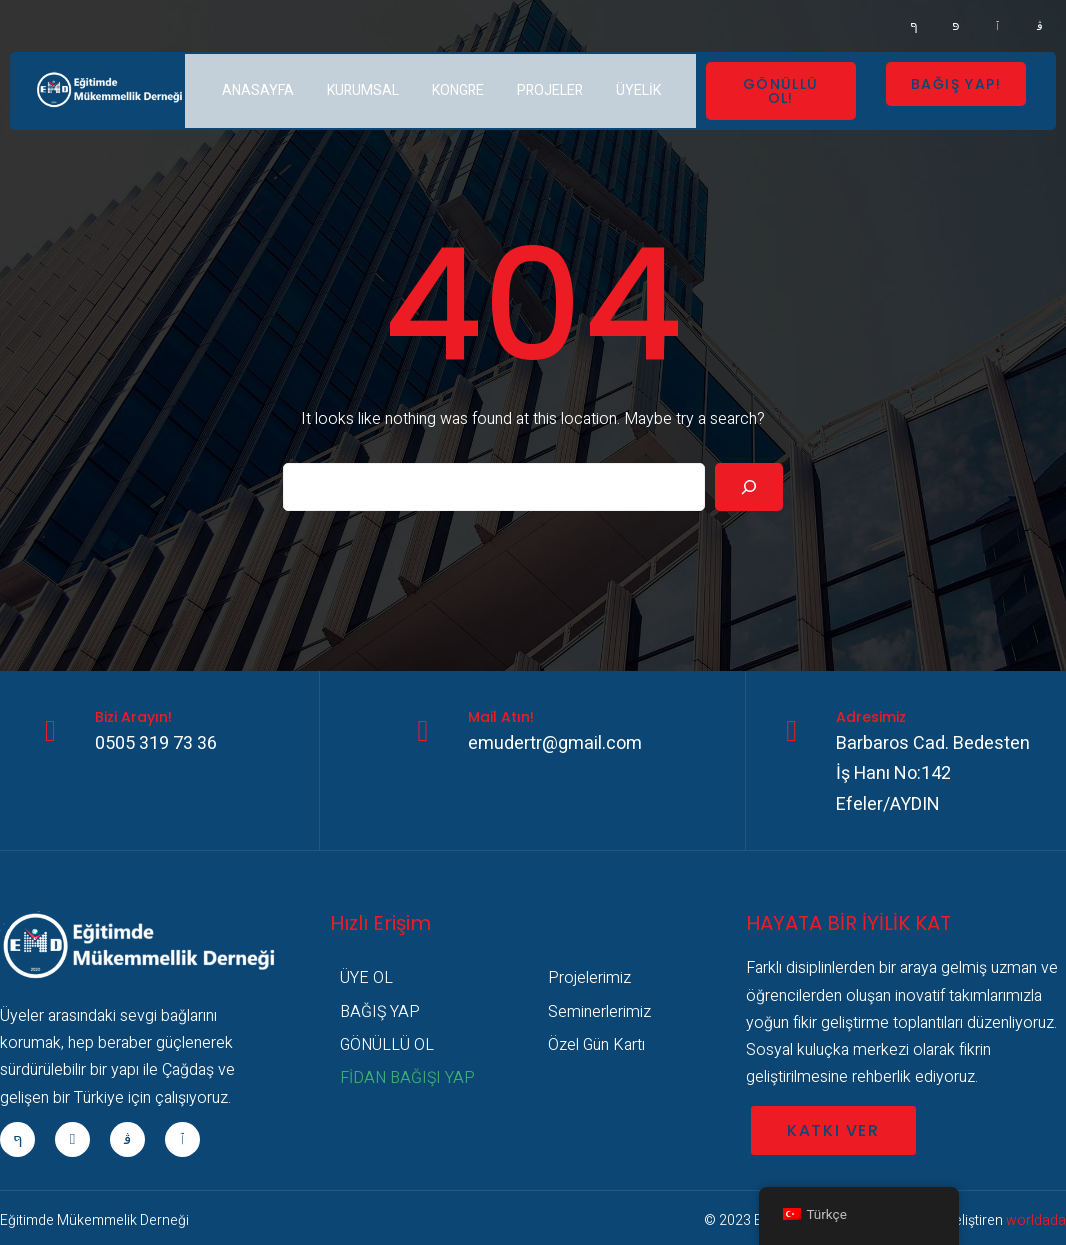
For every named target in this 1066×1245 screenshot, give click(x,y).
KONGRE (458, 90)
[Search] (749, 487)
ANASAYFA (258, 90)
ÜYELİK (638, 90)
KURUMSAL (363, 90)
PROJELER (550, 90)
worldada (1036, 1220)
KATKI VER (833, 1130)
